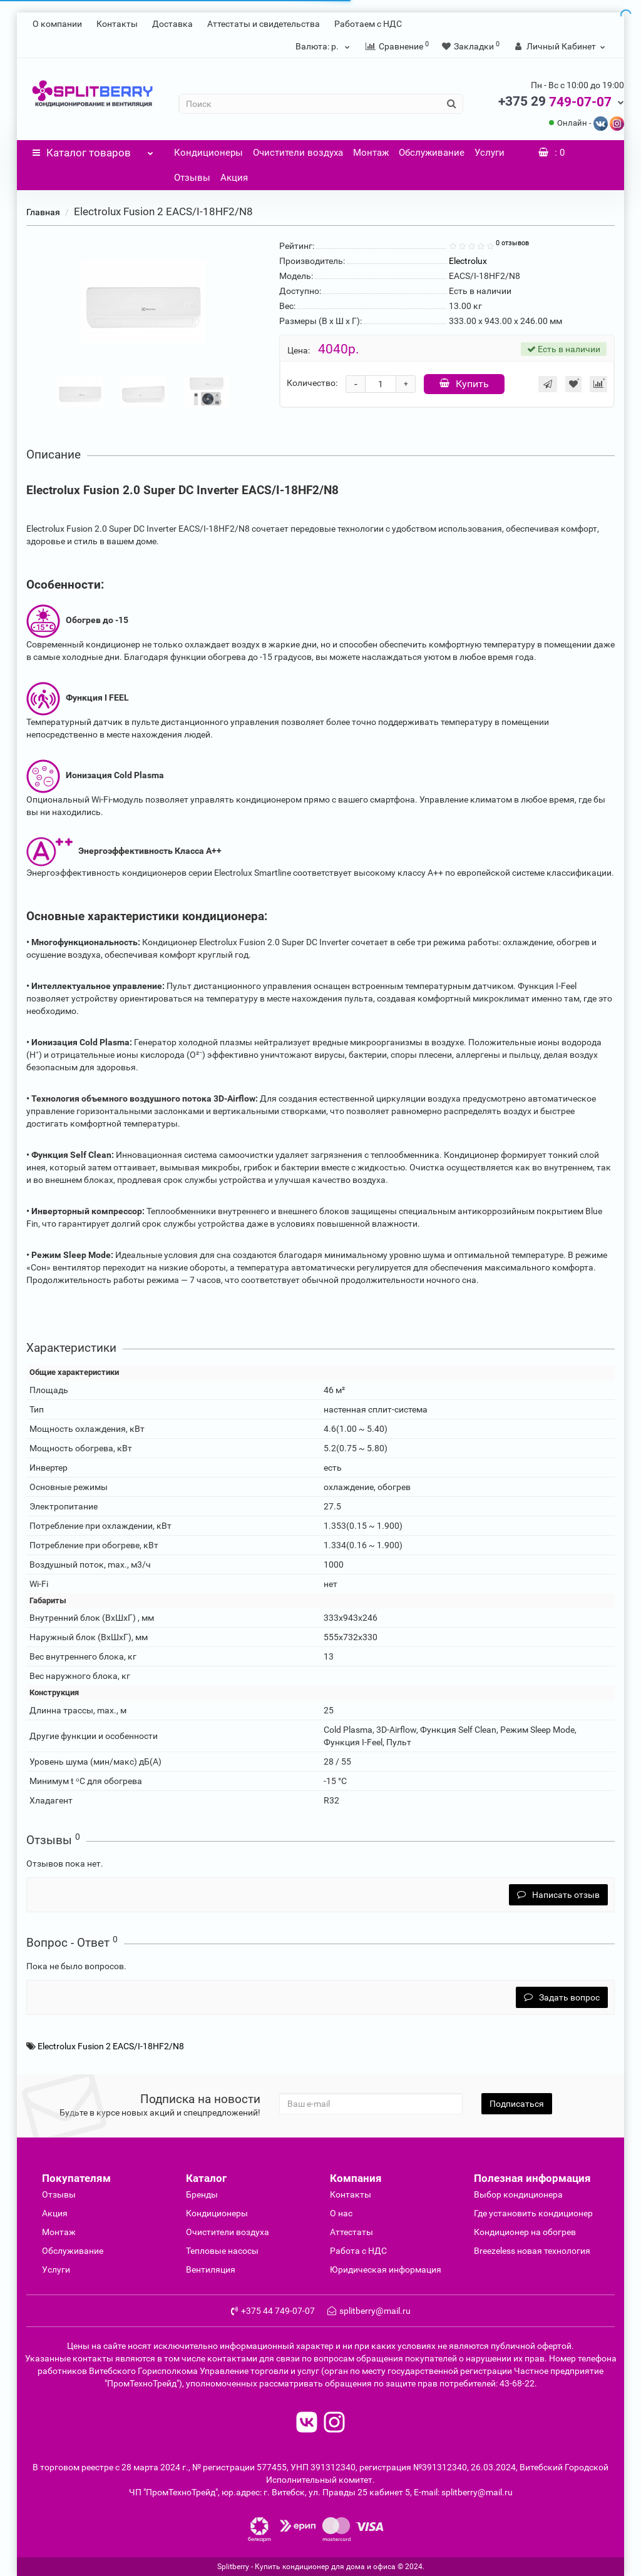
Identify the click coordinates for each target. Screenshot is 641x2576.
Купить (464, 384)
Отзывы (192, 177)
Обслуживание (431, 152)
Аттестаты (351, 2232)
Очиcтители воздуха (227, 2232)
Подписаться (517, 2104)
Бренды (202, 2194)
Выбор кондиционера (518, 2194)
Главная (43, 212)
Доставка (172, 24)
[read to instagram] (334, 2423)
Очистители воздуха (298, 152)
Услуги (489, 152)
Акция (234, 177)
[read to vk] (306, 2423)
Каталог (93, 149)
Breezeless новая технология (532, 2251)
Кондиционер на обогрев (525, 2232)
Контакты (117, 24)
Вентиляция (210, 2269)
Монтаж (371, 152)
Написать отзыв (558, 1895)
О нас (341, 2213)
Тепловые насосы (222, 2251)
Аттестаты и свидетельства (263, 24)
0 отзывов (512, 243)
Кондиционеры (208, 152)
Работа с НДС (358, 2251)
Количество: (312, 383)
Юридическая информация (385, 2269)
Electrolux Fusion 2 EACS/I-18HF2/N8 (111, 2046)
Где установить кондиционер (533, 2213)
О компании (57, 24)
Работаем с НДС (368, 24)
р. (324, 46)
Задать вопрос (562, 1997)
